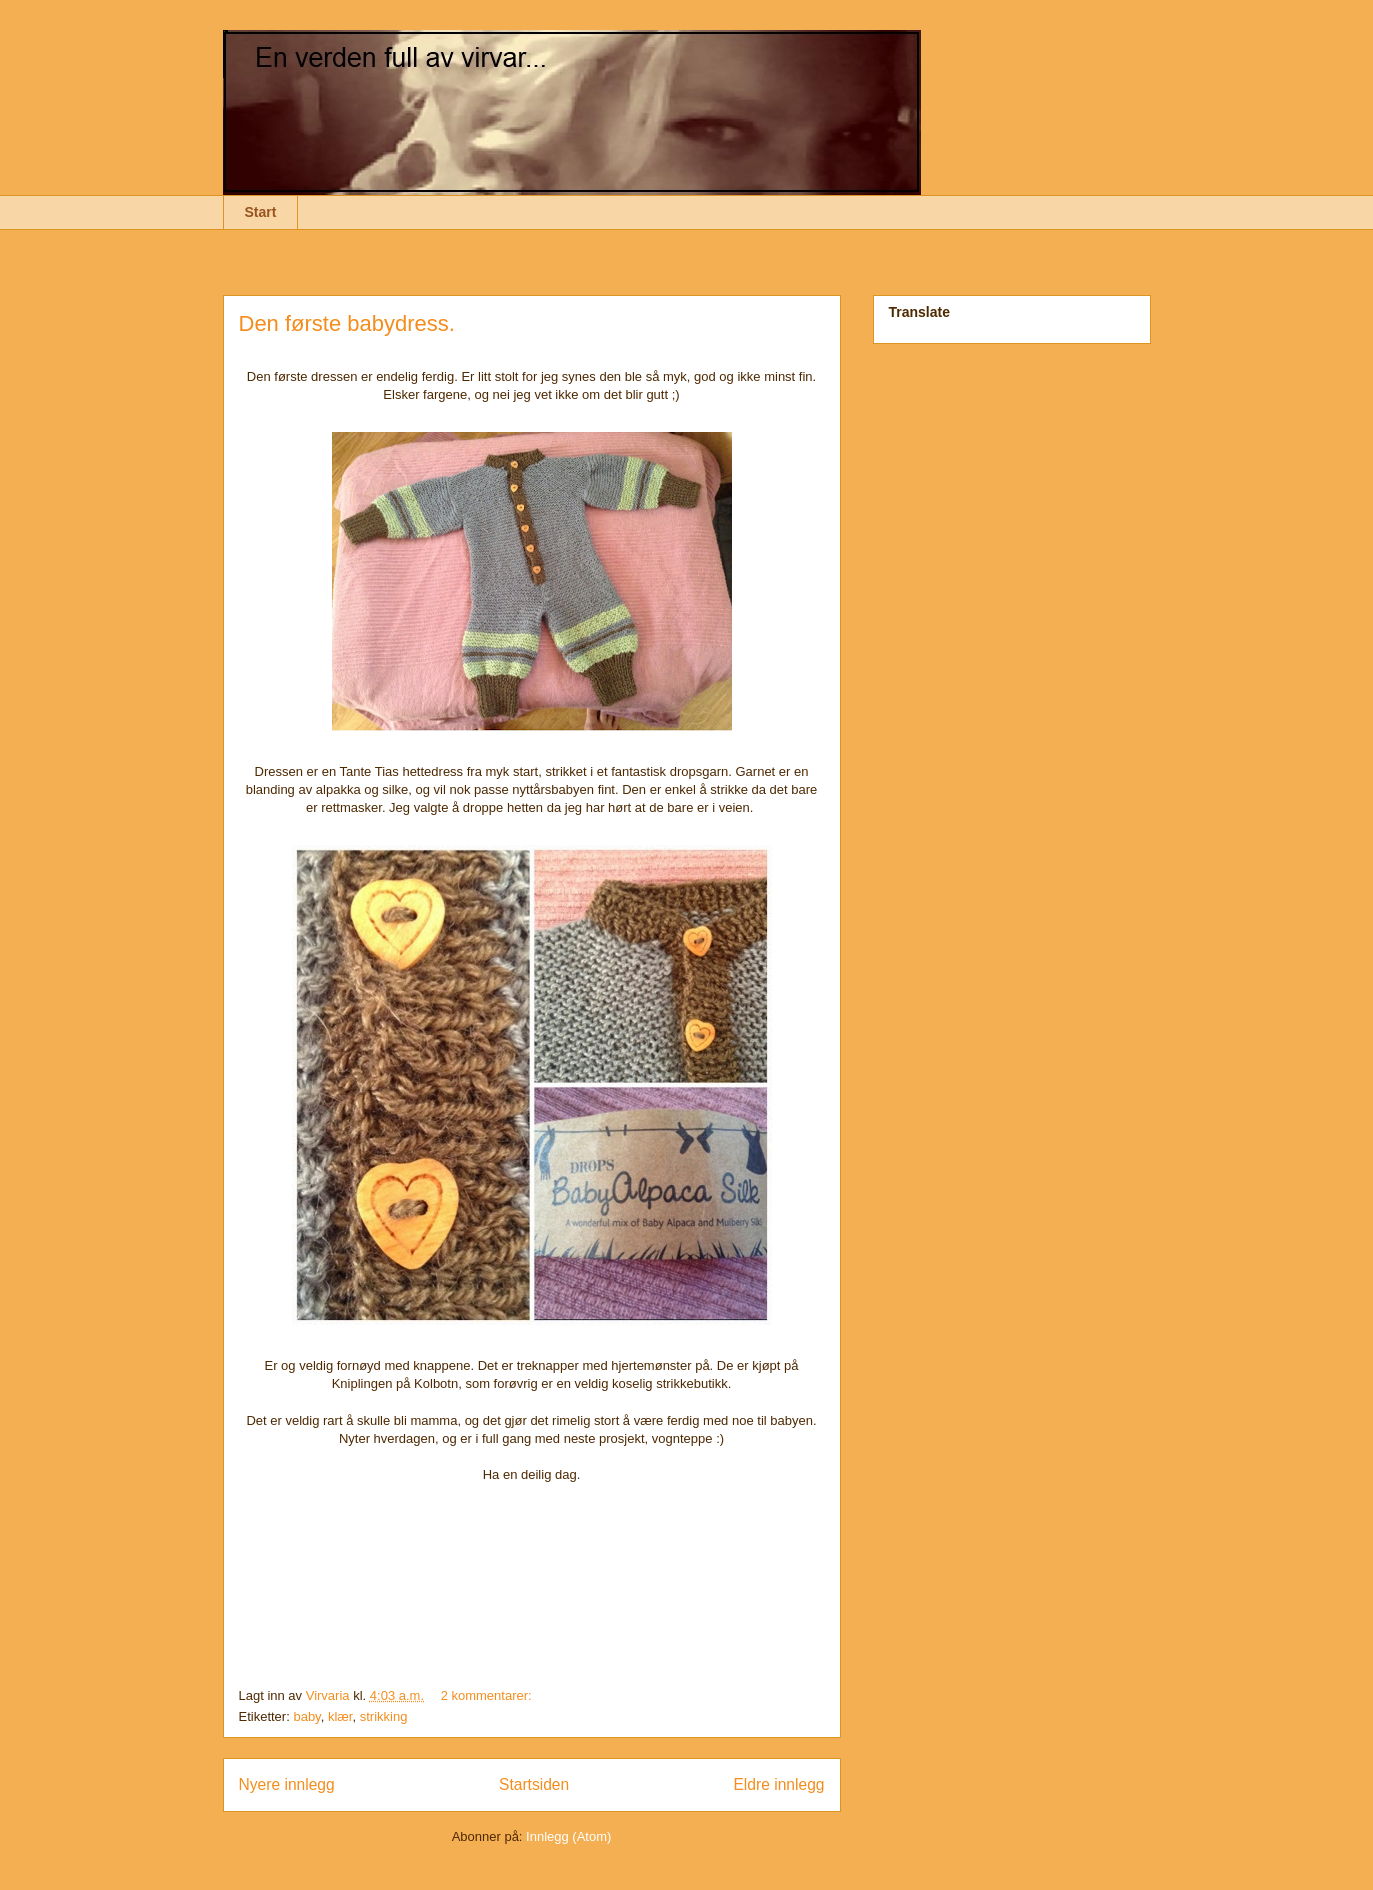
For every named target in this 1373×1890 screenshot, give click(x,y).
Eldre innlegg (778, 1784)
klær (340, 1716)
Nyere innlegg (287, 1784)
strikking (384, 1716)
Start (261, 212)
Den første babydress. (347, 323)
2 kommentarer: (488, 1695)
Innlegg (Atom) (568, 1836)
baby (306, 1716)
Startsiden (534, 1784)
